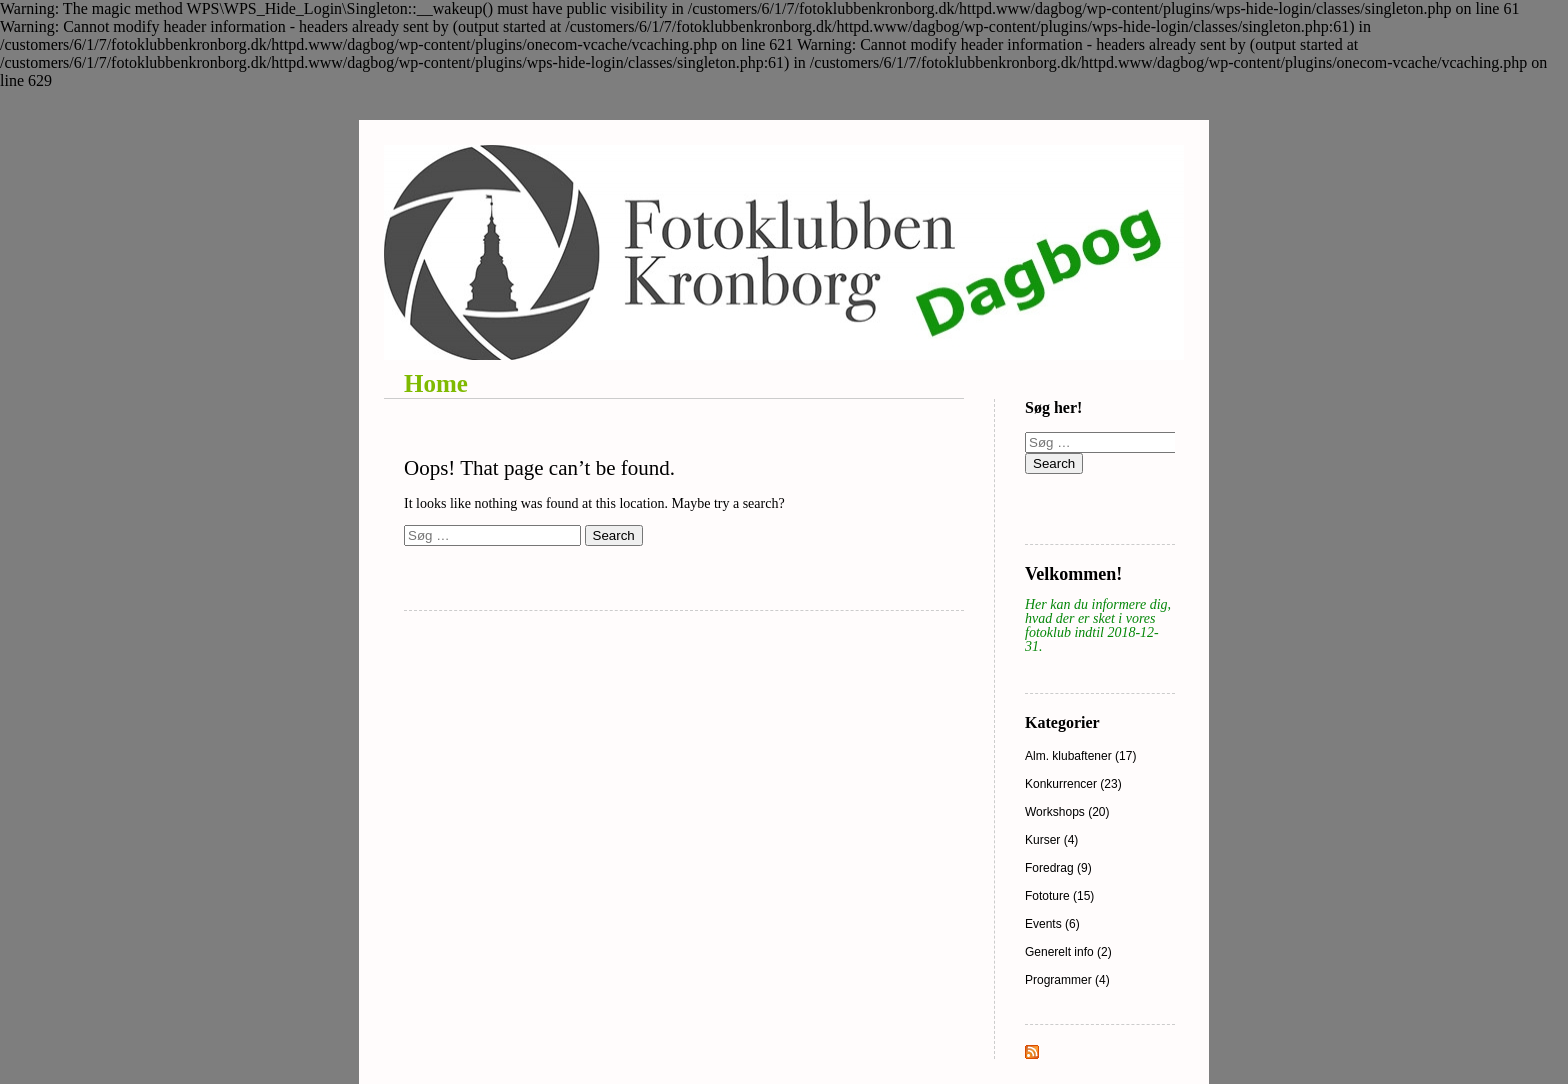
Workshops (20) (1067, 812)
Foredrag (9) (1058, 868)
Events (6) (1052, 924)
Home (436, 383)
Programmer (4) (1067, 980)
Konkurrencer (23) (1073, 784)
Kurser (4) (1051, 840)
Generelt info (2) (1068, 952)
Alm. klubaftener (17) (1080, 756)
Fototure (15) (1059, 896)
